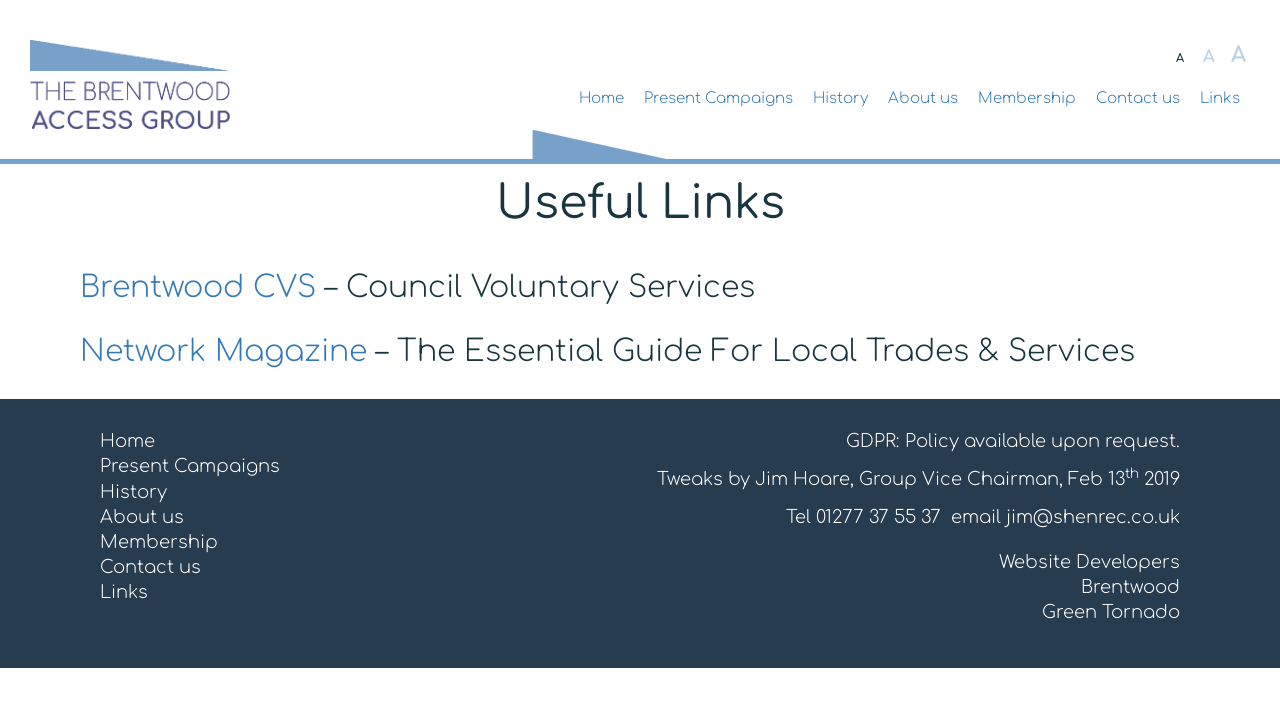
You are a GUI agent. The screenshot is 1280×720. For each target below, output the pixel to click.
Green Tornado (1111, 612)
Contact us (1138, 98)
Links (1220, 98)
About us (923, 98)
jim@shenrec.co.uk (1093, 517)
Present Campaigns (718, 98)
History (840, 98)
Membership (1027, 98)
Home (601, 98)
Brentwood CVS (198, 287)
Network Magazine (223, 351)
